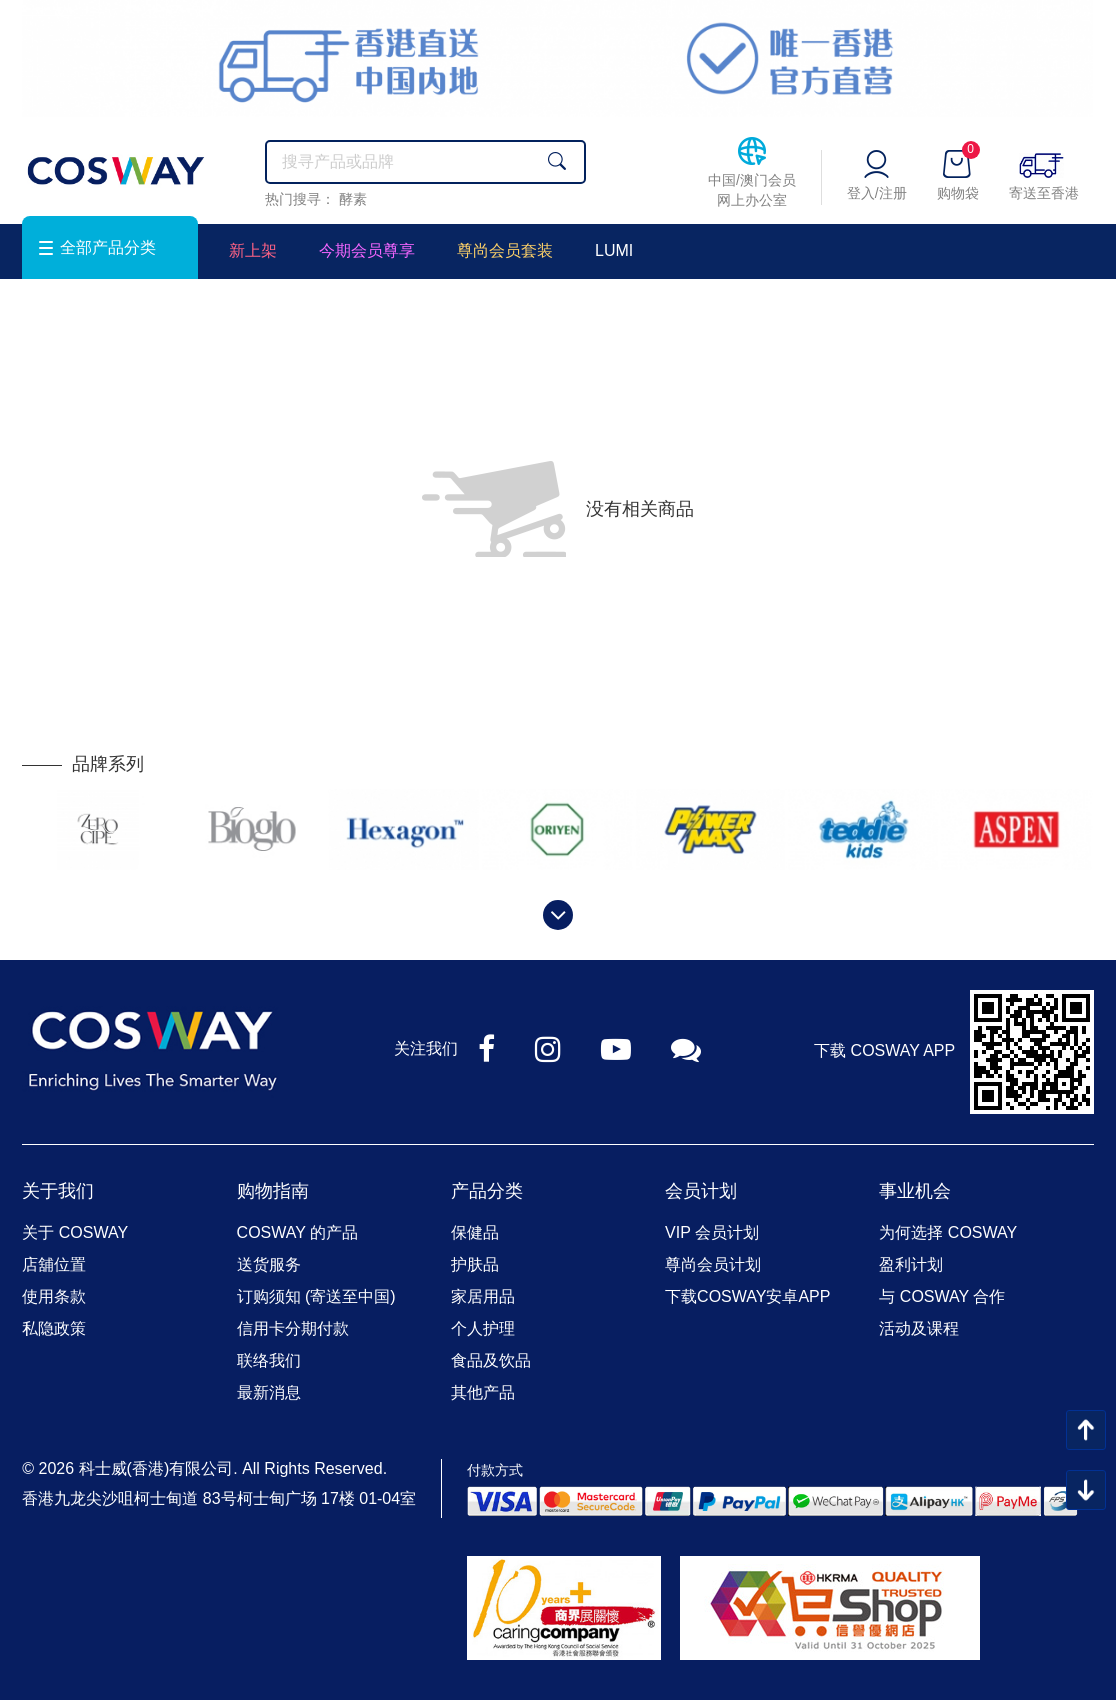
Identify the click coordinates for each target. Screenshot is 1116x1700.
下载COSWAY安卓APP (747, 1296)
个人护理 (483, 1328)
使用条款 (54, 1296)
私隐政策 (54, 1328)
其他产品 (483, 1392)
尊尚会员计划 (713, 1264)
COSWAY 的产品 (298, 1232)
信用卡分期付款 (293, 1328)
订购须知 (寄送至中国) (316, 1296)
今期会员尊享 (367, 250)
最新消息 (269, 1392)
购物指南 (273, 1191)
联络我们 (269, 1360)
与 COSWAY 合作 (942, 1296)
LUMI (614, 250)
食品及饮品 (491, 1360)
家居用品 (483, 1296)
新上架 (253, 250)
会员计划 (701, 1191)
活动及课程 (919, 1328)
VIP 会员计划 (712, 1232)
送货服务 (269, 1264)
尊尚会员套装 (505, 250)
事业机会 (915, 1191)
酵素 (353, 199)
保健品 (475, 1232)
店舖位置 (54, 1264)
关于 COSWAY (75, 1232)
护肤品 (475, 1264)
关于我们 (58, 1191)
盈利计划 (911, 1264)
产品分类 (487, 1191)
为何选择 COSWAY (948, 1232)
